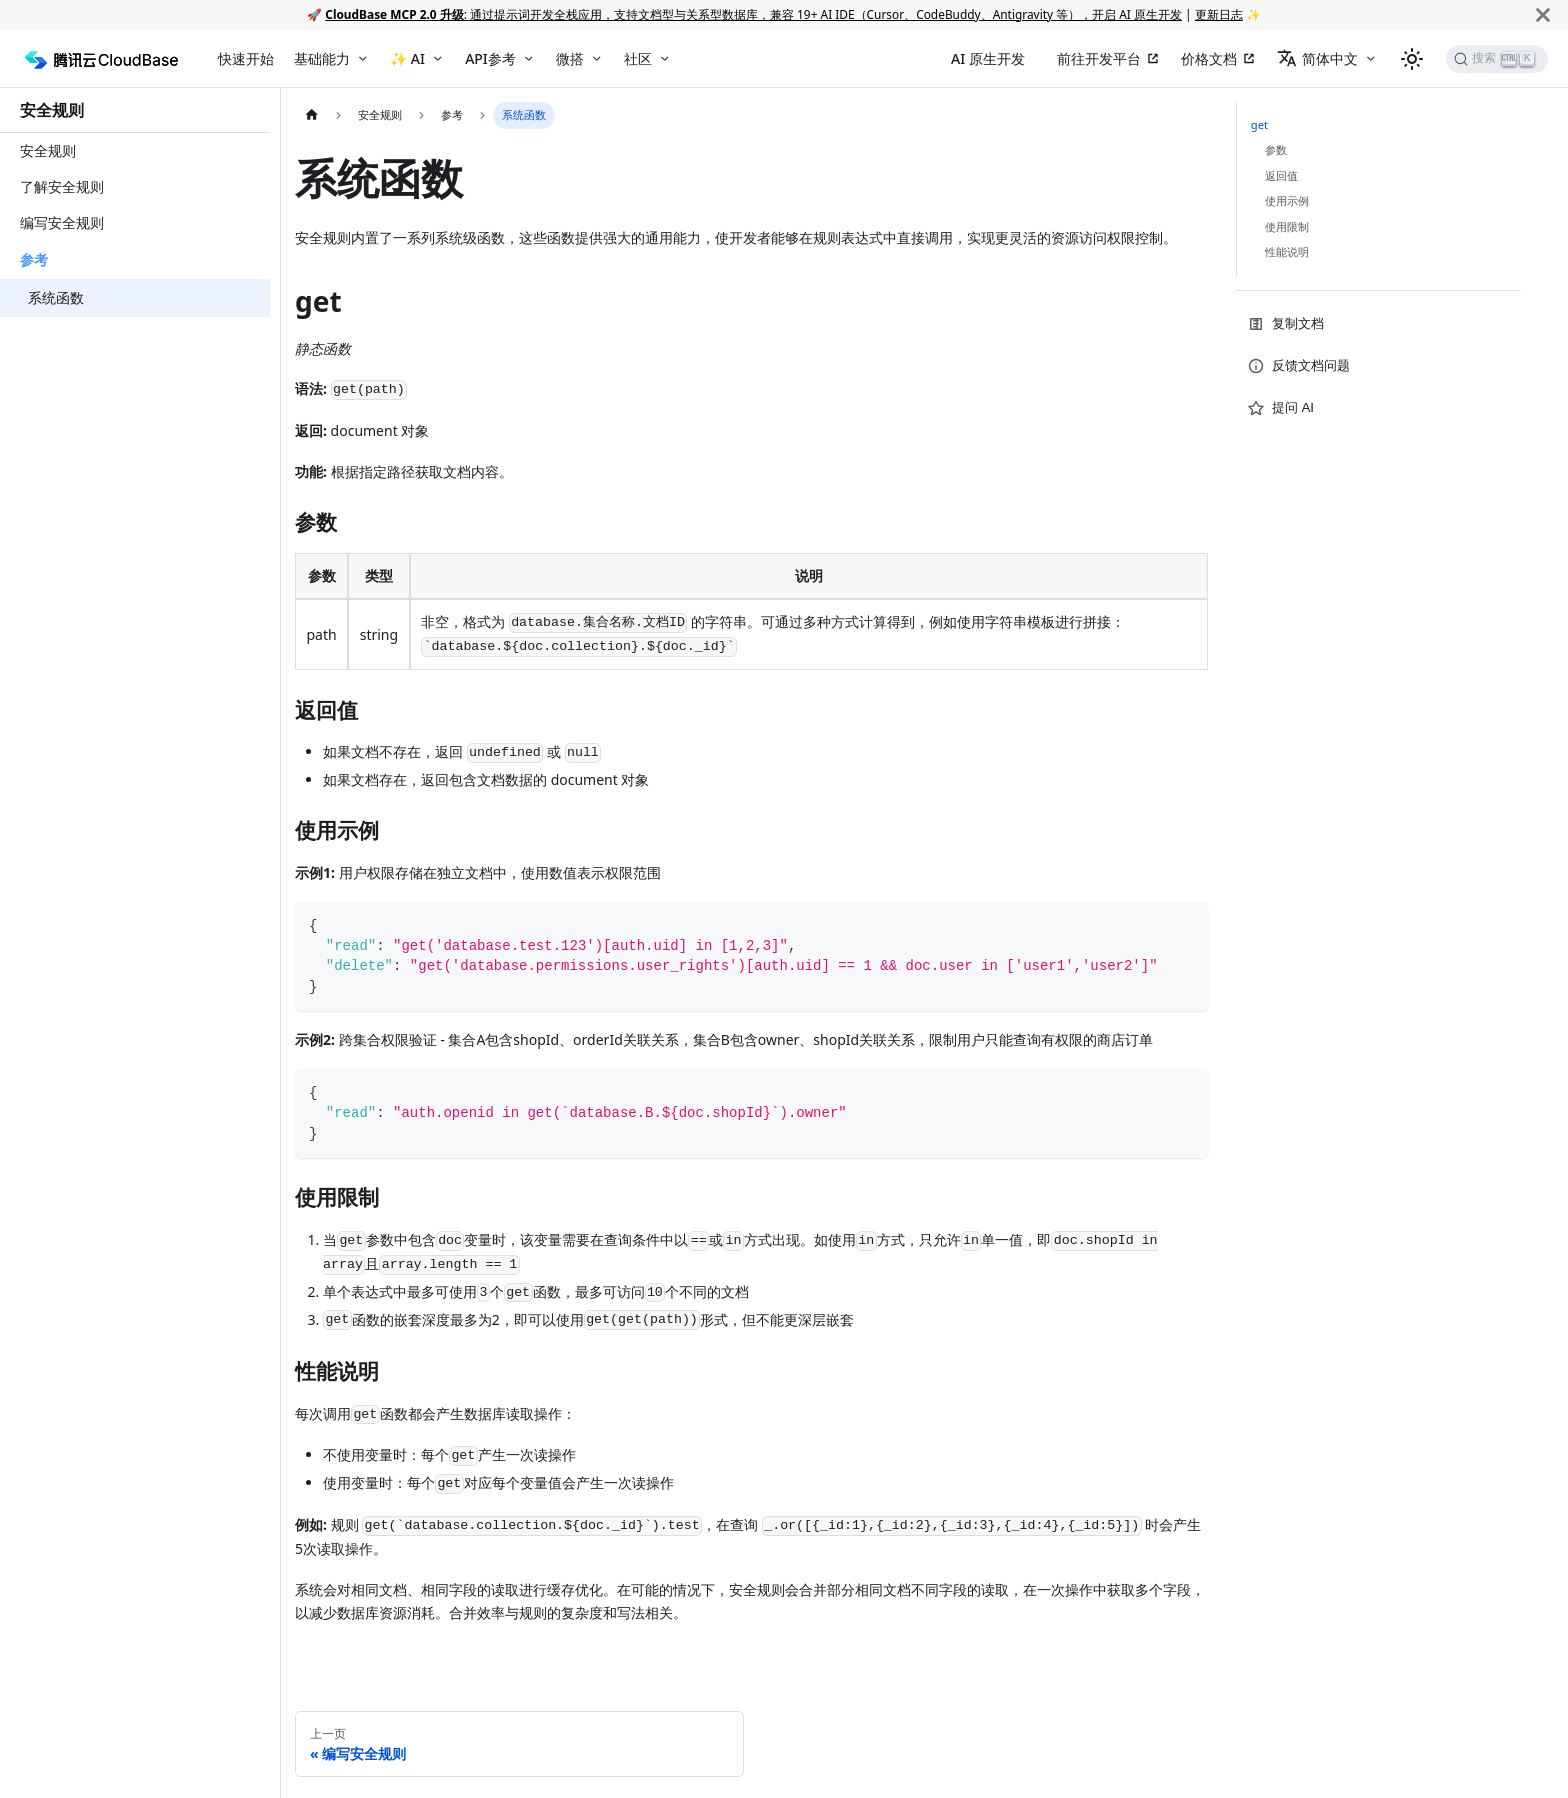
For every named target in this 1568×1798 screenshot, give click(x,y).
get (1259, 124)
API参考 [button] (490, 58)
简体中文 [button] (1317, 58)
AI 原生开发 (988, 58)
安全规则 (52, 110)
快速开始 (246, 58)
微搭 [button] (570, 58)
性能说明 (1287, 251)
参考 (34, 259)
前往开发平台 (1099, 58)
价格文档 (1209, 58)
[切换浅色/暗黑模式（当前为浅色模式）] (1412, 59)
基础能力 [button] (322, 58)
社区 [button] (638, 58)
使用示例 (1287, 200)
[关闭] (1543, 14)
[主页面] (311, 115)
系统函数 (56, 297)
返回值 (1281, 175)
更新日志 (1219, 14)
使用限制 (1287, 226)
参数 (1276, 149)
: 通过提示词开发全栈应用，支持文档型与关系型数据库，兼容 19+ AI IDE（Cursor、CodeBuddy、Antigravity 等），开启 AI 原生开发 (753, 14)
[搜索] (1497, 59)
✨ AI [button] (407, 58)
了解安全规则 (62, 186)
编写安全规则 (62, 222)
